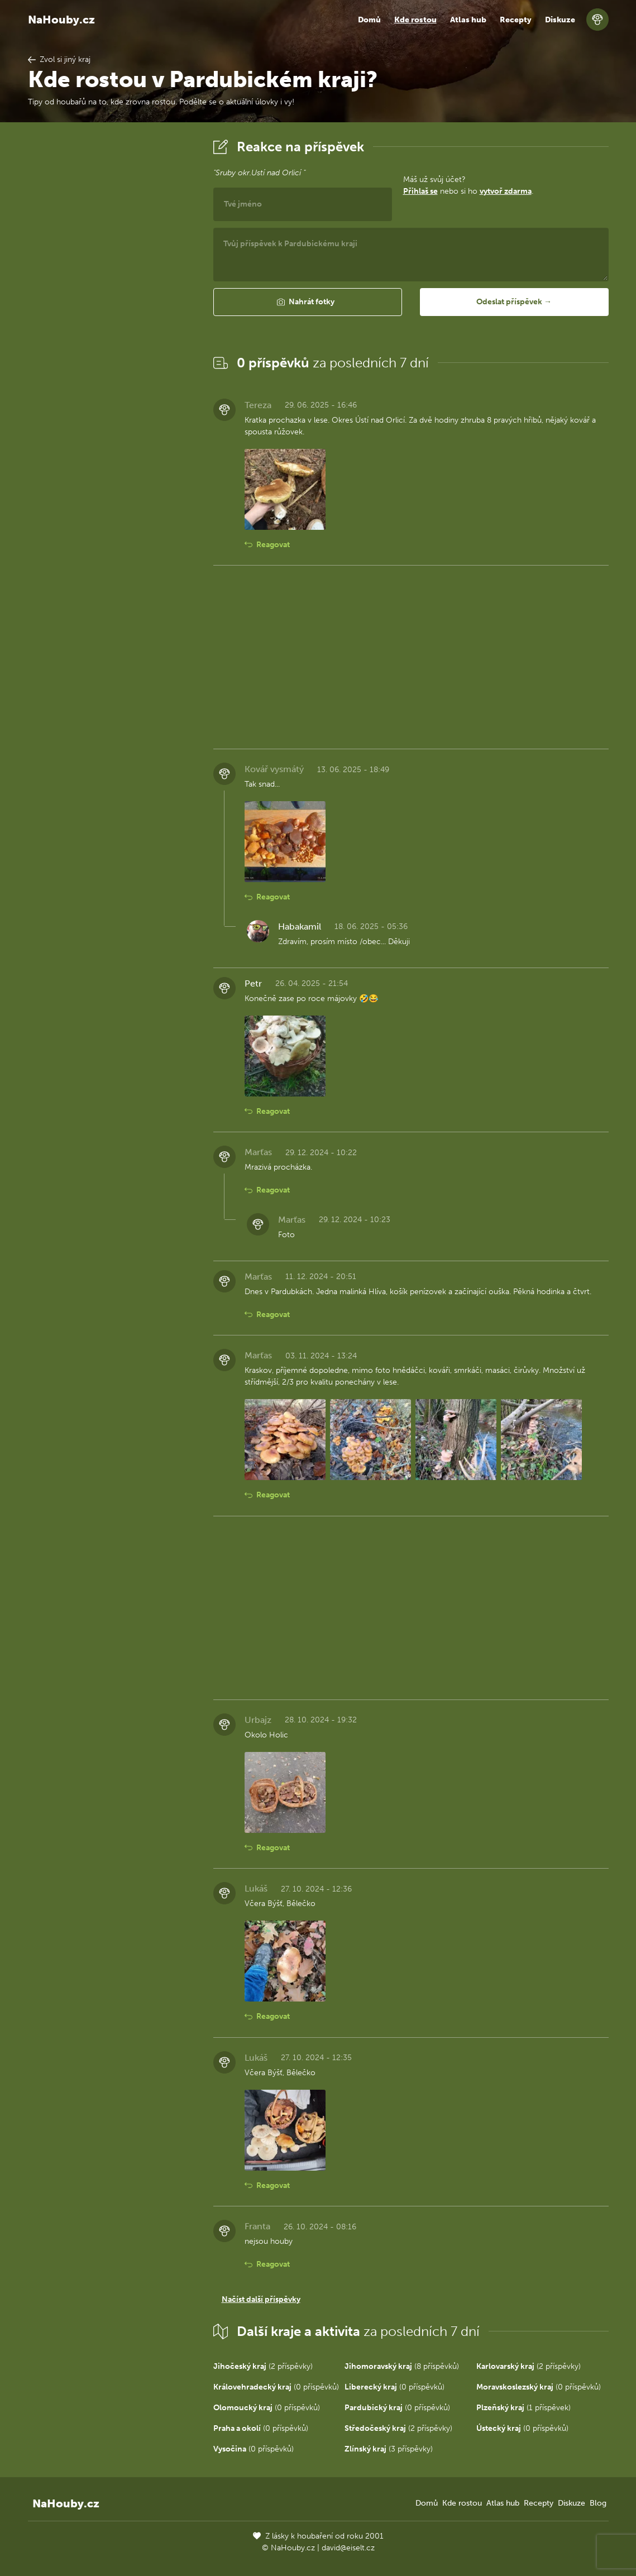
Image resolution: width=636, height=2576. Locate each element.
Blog (598, 2503)
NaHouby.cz (61, 19)
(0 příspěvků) (276, 2387)
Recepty (516, 20)
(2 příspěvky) (263, 2366)
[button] (307, 302)
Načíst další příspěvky (261, 2299)
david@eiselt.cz (348, 2548)
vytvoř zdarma (506, 191)
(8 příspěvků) (402, 2366)
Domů (369, 20)
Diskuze (560, 20)
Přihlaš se (420, 191)
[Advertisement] (111, 303)
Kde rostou (415, 20)
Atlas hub (468, 20)
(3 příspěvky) (389, 2449)
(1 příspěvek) (523, 2407)
